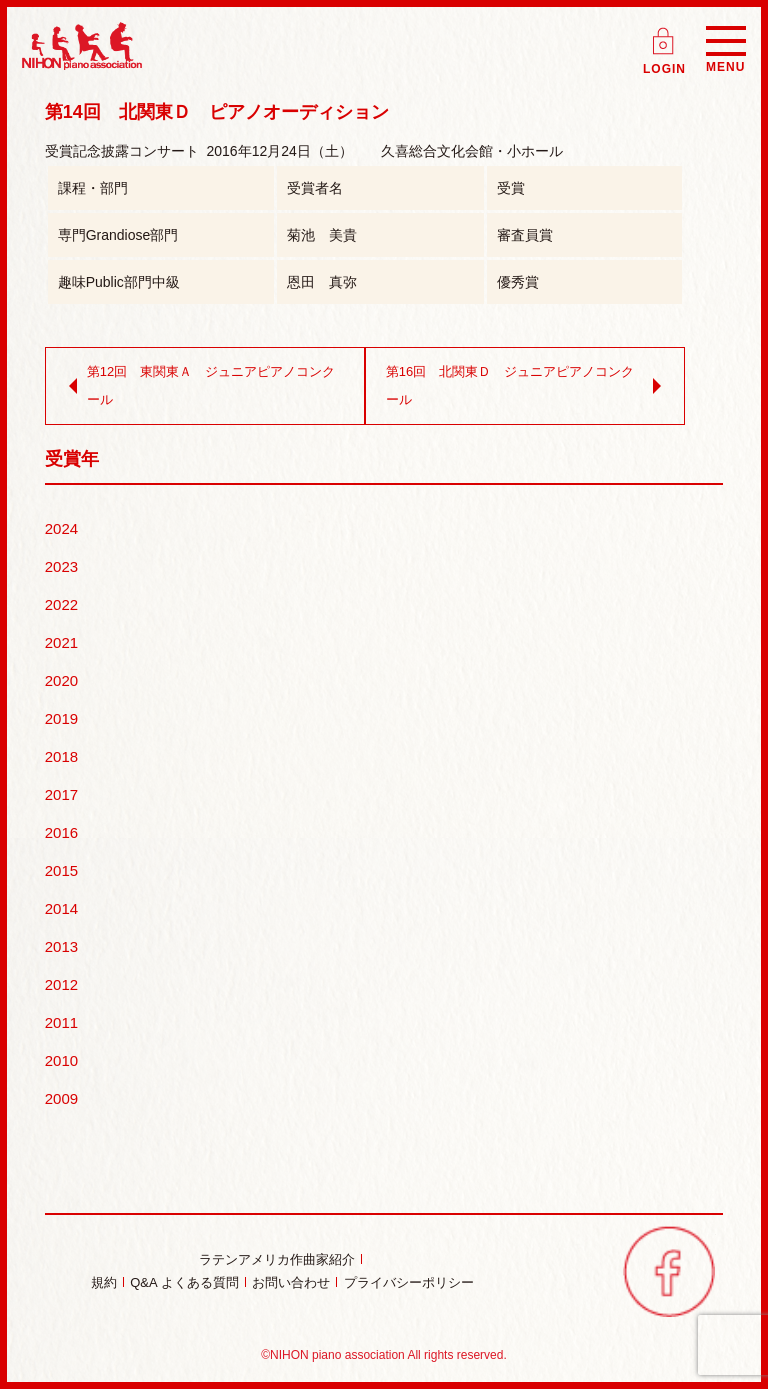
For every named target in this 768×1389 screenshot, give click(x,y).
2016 (61, 832)
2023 (61, 566)
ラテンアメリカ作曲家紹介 (277, 1259)
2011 (61, 1022)
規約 (104, 1282)
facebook (669, 1271)
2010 (61, 1060)
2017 (61, 794)
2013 (61, 946)
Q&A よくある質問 (184, 1282)
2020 (61, 680)
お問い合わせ (291, 1282)
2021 (61, 642)
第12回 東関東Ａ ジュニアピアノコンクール (198, 385)
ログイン (665, 34)
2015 (61, 870)
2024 (61, 528)
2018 (61, 756)
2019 (61, 718)
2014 (61, 908)
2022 (61, 604)
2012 (61, 984)
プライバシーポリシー (409, 1282)
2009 (61, 1098)
